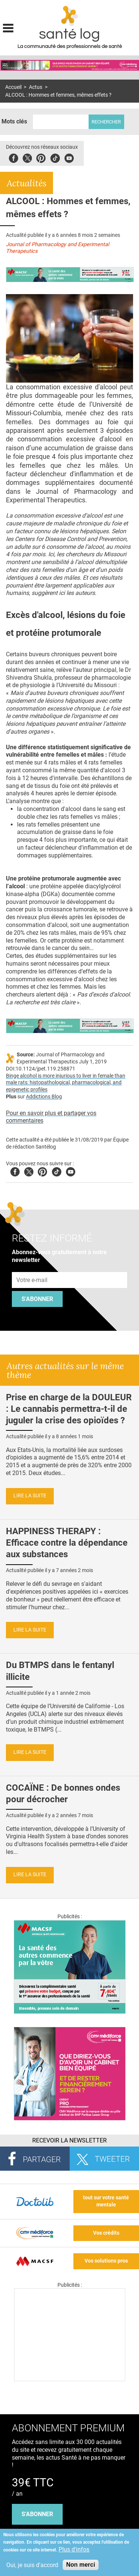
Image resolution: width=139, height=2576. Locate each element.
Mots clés (14, 121)
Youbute (69, 157)
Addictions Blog (44, 1097)
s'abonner (37, 2514)
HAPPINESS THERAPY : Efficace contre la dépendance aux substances (67, 1542)
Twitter (27, 157)
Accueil (13, 87)
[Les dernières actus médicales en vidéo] (69, 2379)
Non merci (80, 2564)
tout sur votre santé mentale (106, 2201)
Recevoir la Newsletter (69, 2140)
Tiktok (55, 157)
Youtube (70, 1170)
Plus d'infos (74, 2549)
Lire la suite (29, 1496)
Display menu (8, 27)
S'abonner (37, 1299)
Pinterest (41, 157)
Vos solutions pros (106, 2261)
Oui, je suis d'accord (32, 2565)
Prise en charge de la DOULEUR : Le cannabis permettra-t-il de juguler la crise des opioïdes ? (69, 1409)
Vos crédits (106, 2233)
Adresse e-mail (32, 1267)
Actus (35, 87)
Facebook (13, 157)
